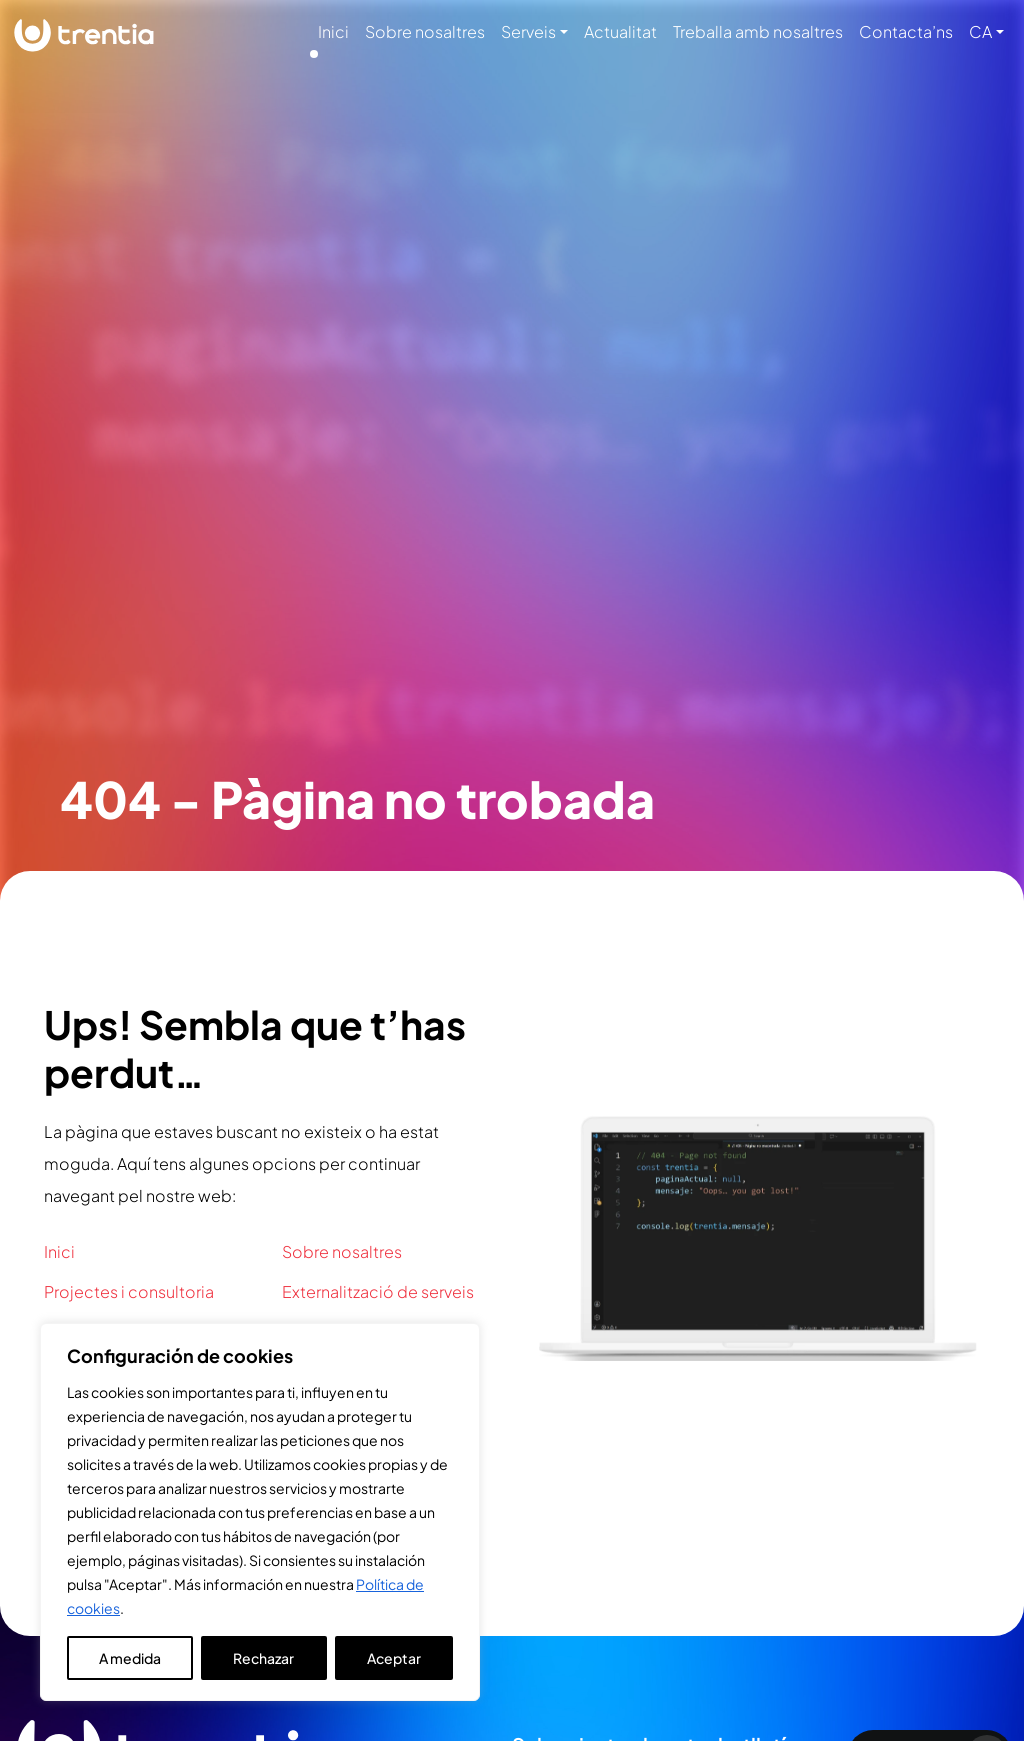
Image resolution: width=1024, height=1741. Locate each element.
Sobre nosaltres (425, 31)
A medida (130, 1658)
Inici (333, 31)
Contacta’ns (906, 31)
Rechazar (263, 1658)
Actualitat (620, 31)
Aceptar (394, 1658)
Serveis (528, 31)
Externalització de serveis (378, 1291)
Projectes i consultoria (129, 1291)
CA (980, 31)
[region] (260, 1512)
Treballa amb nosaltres (758, 31)
